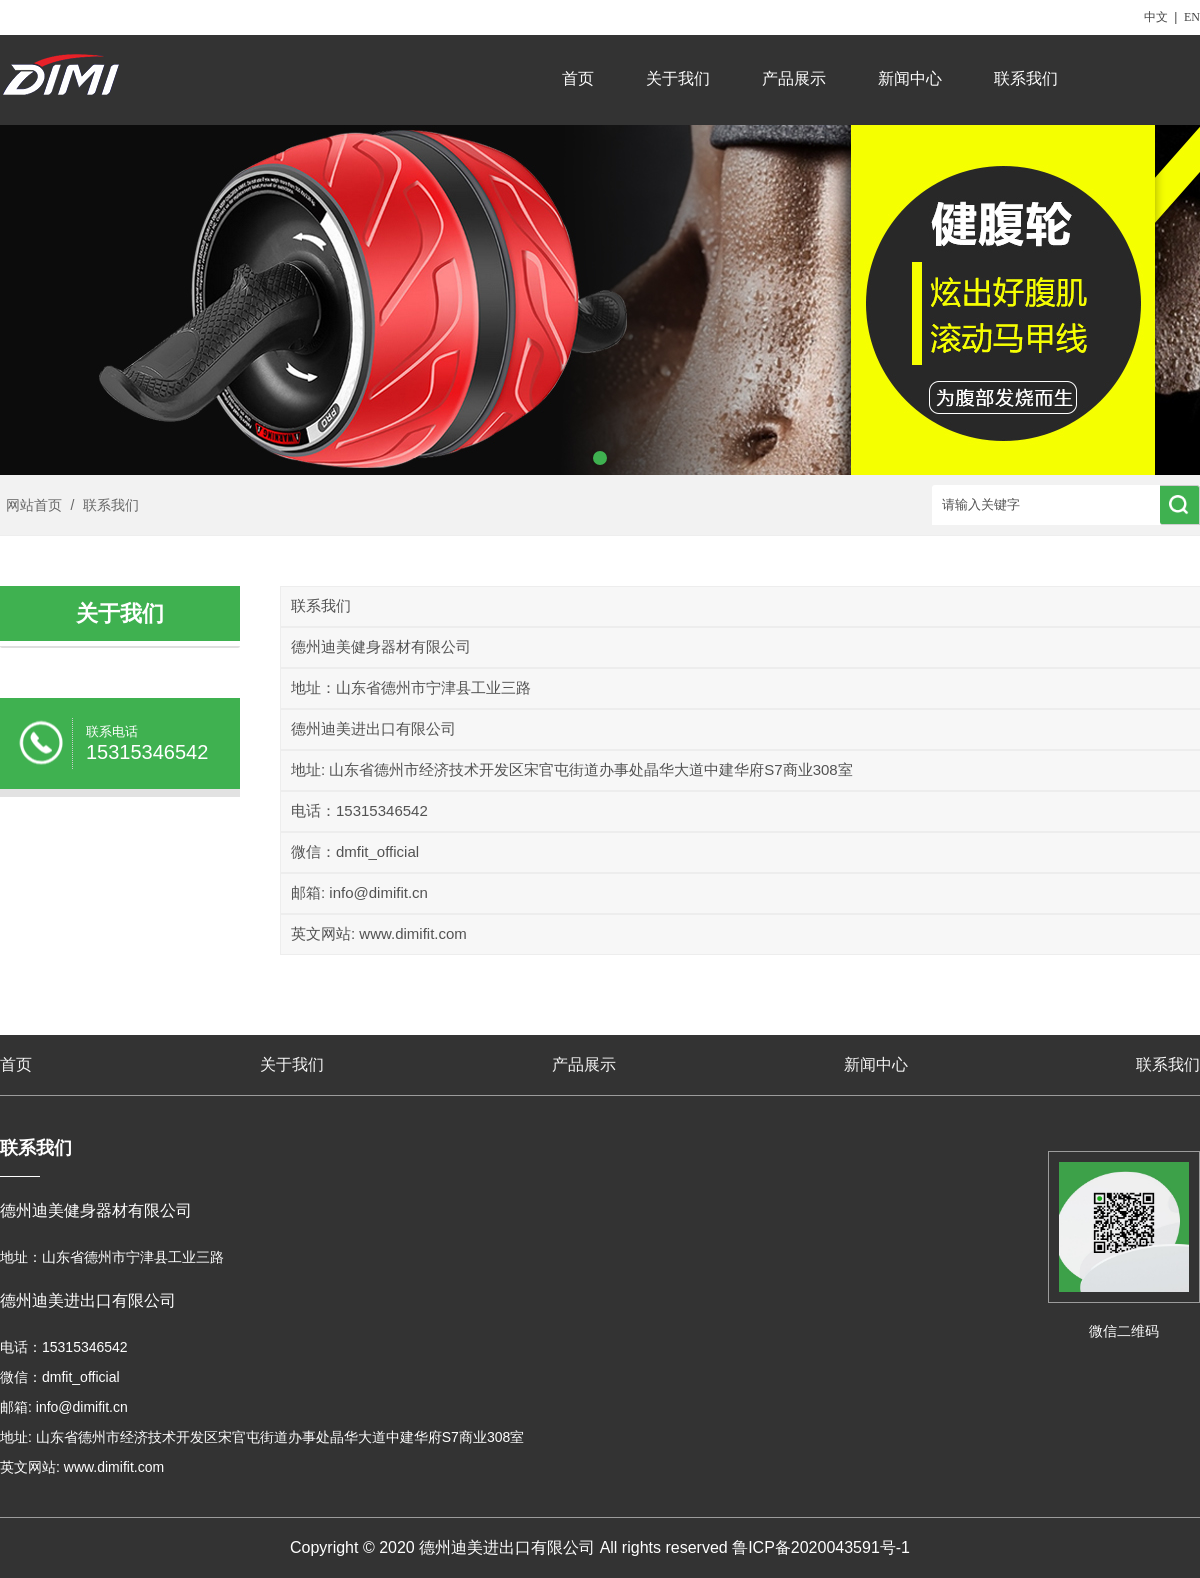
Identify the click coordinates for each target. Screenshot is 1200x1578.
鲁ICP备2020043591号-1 (821, 1547)
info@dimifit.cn (378, 892)
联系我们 (1026, 78)
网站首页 (34, 505)
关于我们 (678, 78)
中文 (1156, 17)
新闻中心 (910, 78)
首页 (578, 78)
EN (1192, 17)
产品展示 (794, 78)
